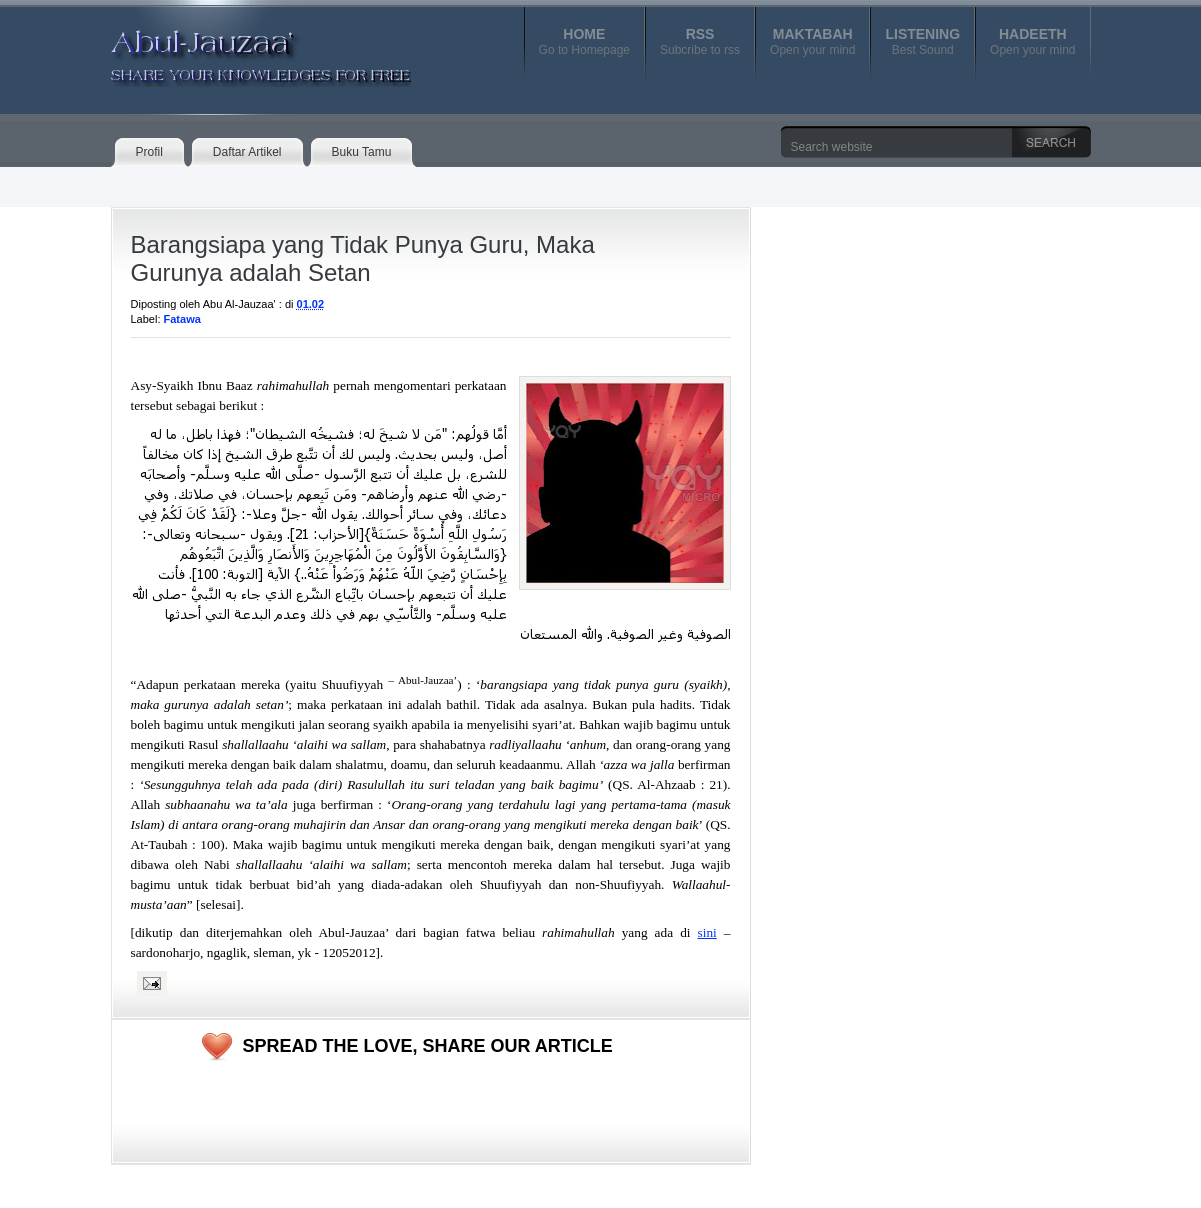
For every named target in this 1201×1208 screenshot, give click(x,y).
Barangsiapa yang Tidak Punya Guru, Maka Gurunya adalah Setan (363, 258)
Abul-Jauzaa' (240, 49)
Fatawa (182, 319)
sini (707, 932)
